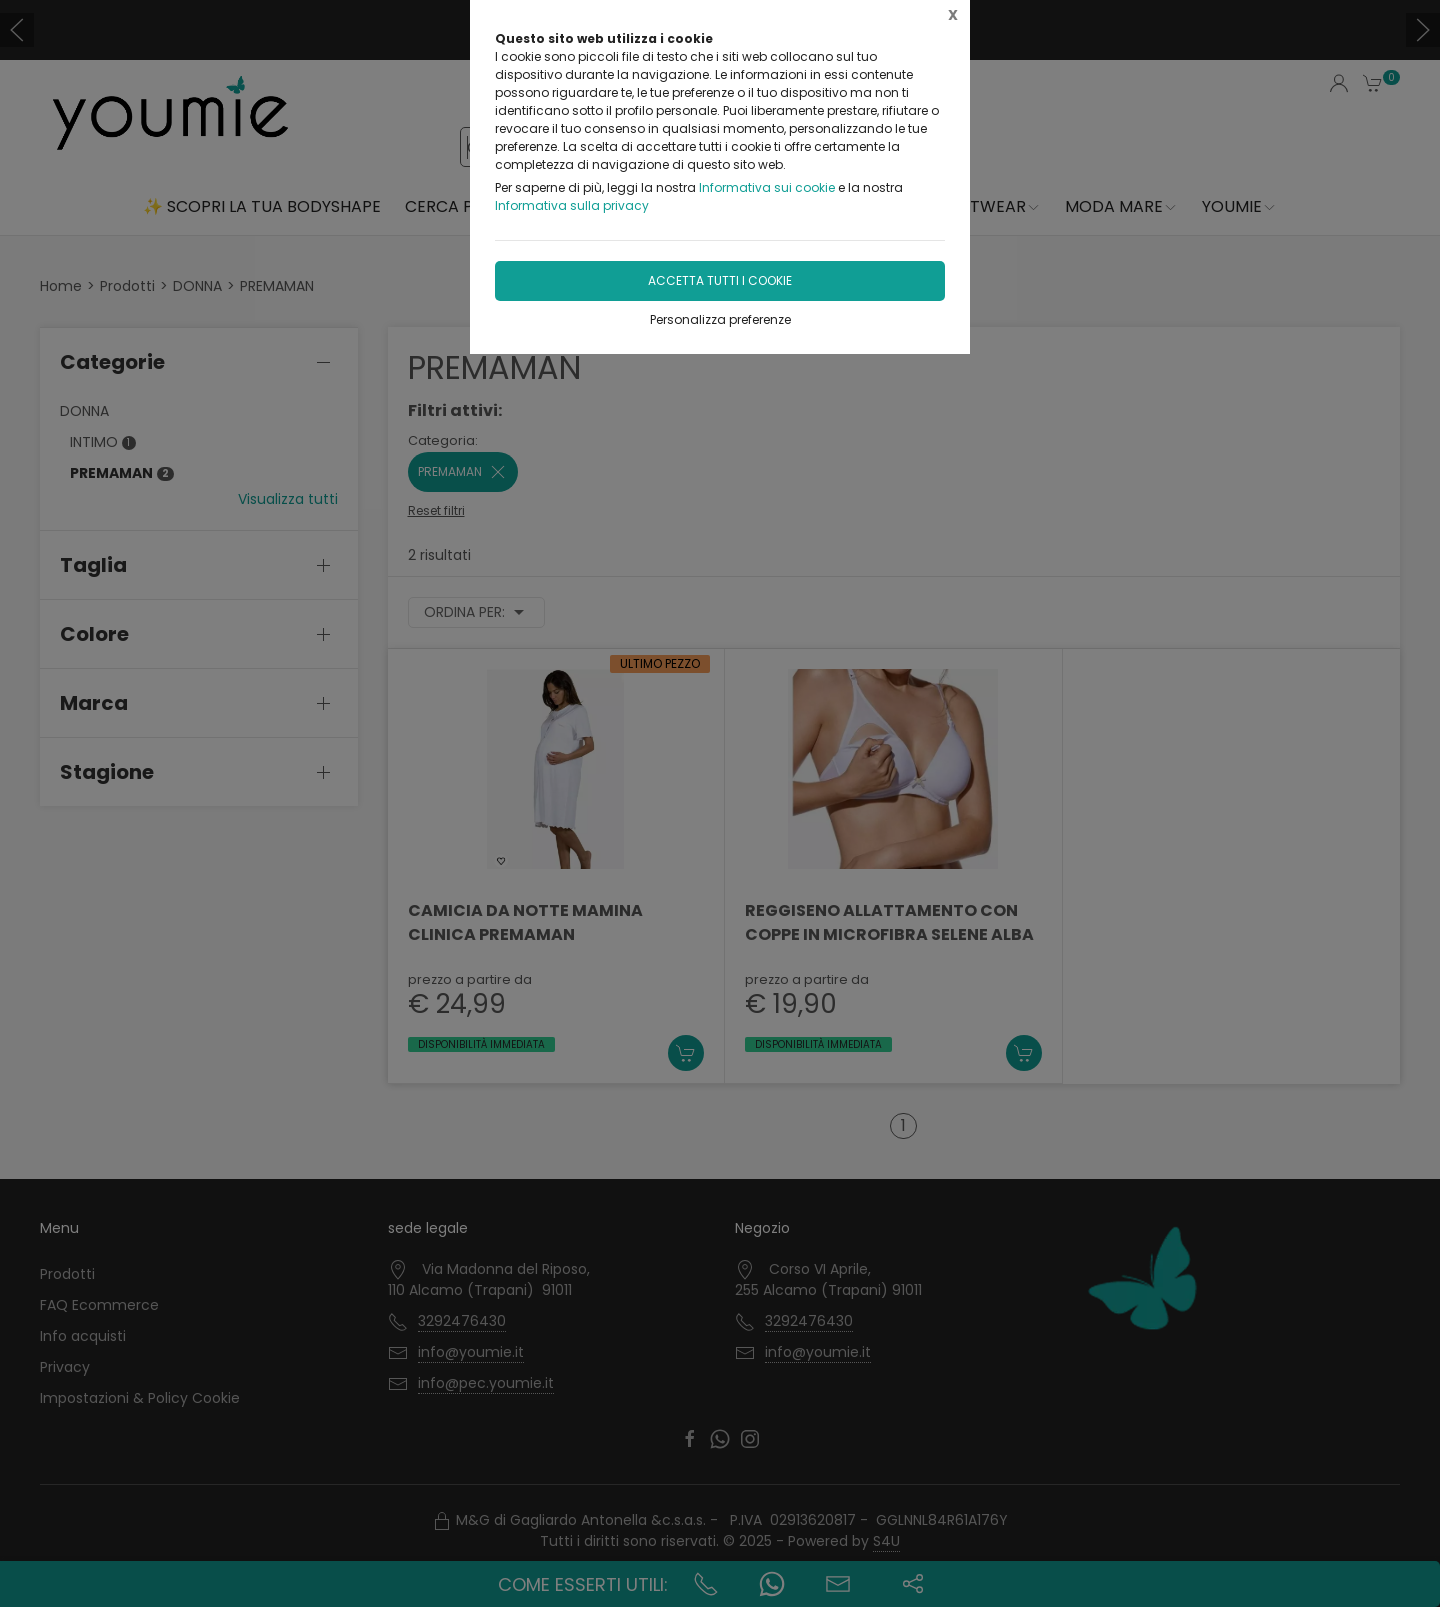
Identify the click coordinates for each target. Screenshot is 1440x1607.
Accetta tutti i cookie (720, 280)
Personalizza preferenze (720, 319)
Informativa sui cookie (767, 187)
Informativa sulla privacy (572, 205)
